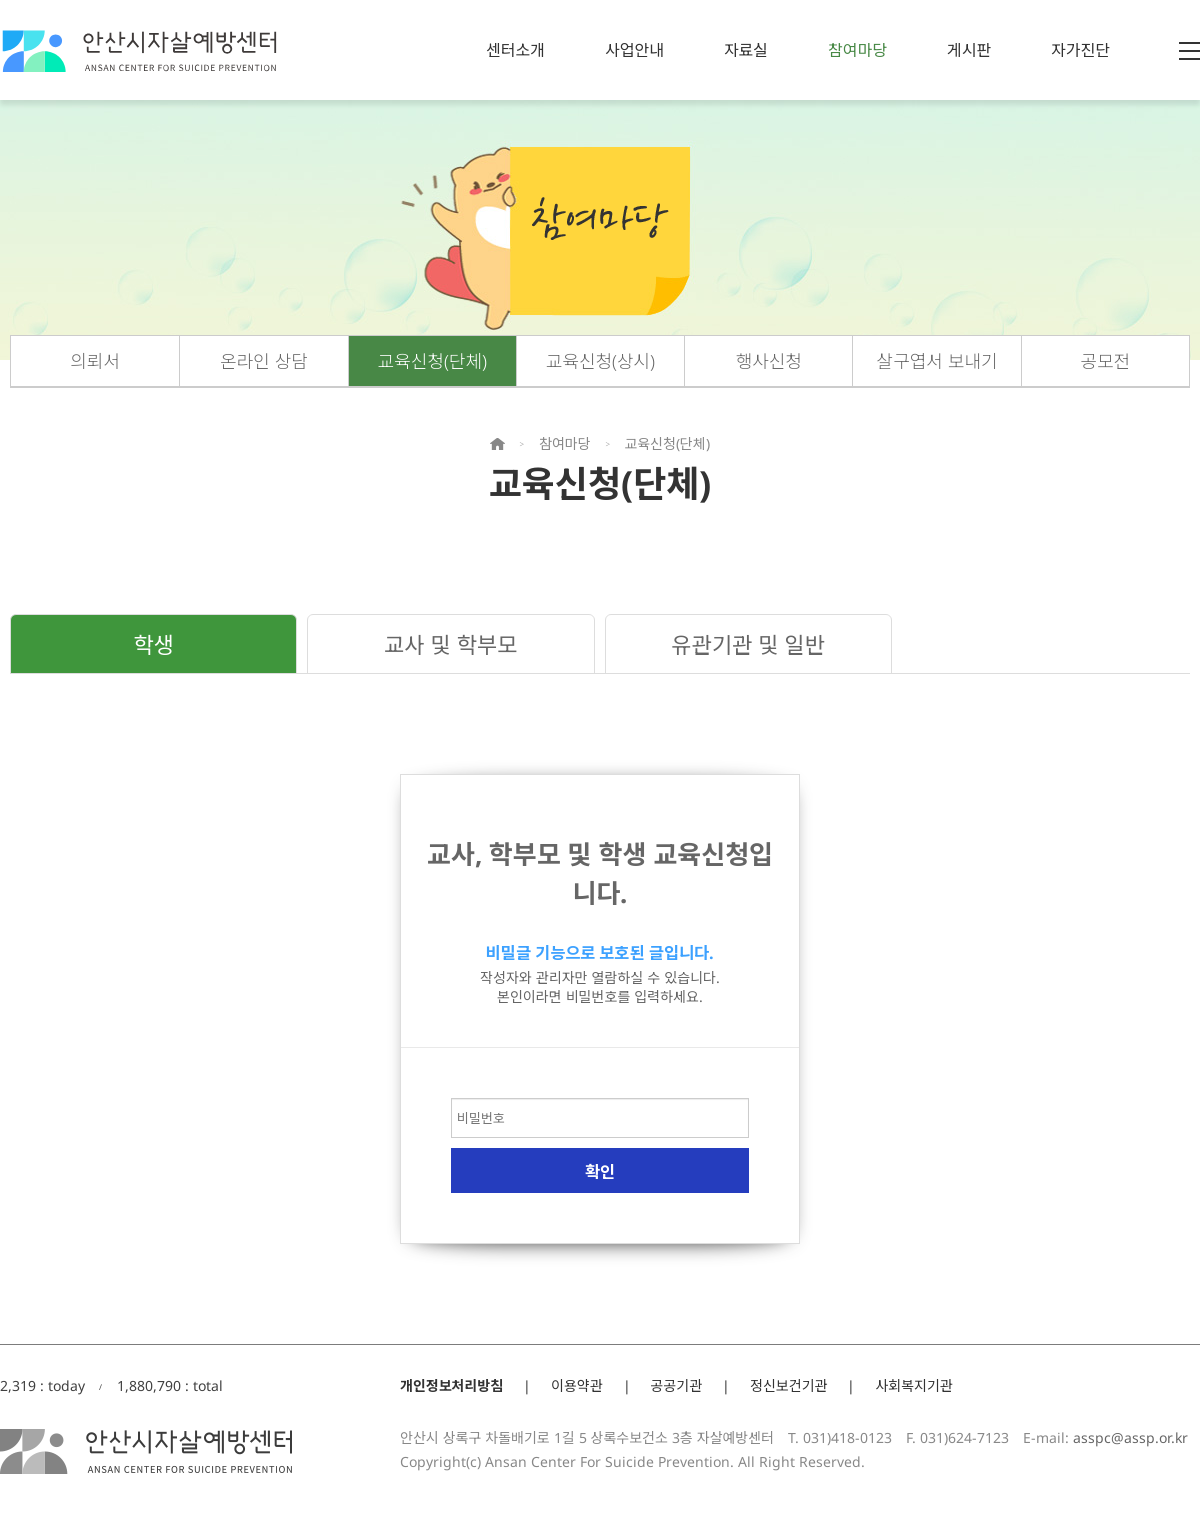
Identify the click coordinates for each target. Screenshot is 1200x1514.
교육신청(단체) (432, 361)
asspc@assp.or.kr (1130, 1437)
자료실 (746, 50)
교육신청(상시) (600, 361)
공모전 (1106, 361)
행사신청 (769, 361)
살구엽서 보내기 (937, 361)
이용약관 (577, 1385)
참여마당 (857, 50)
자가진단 (1080, 50)
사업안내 (634, 50)
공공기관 (677, 1385)
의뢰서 (95, 361)
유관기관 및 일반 (748, 644)
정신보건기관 (788, 1385)
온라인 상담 (264, 361)
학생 (153, 644)
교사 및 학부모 (450, 644)
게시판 (969, 50)
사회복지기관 (913, 1385)
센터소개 (515, 50)
